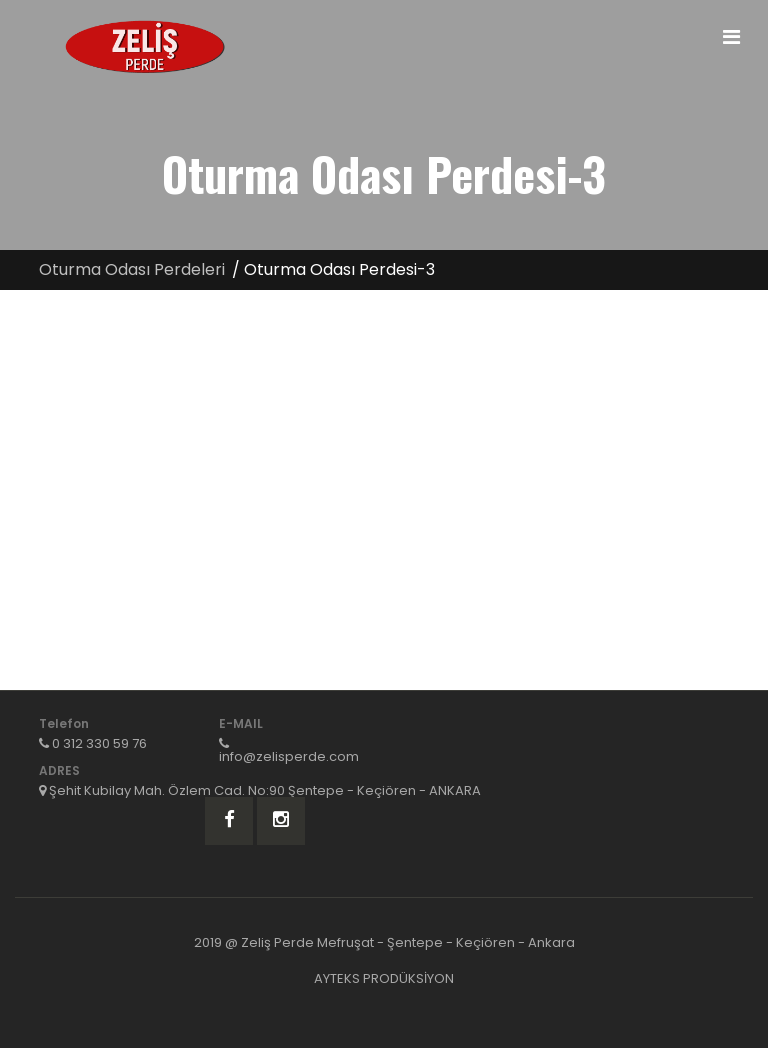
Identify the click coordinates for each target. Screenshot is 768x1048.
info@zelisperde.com (289, 756)
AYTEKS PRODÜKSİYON (384, 978)
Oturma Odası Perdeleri (132, 269)
